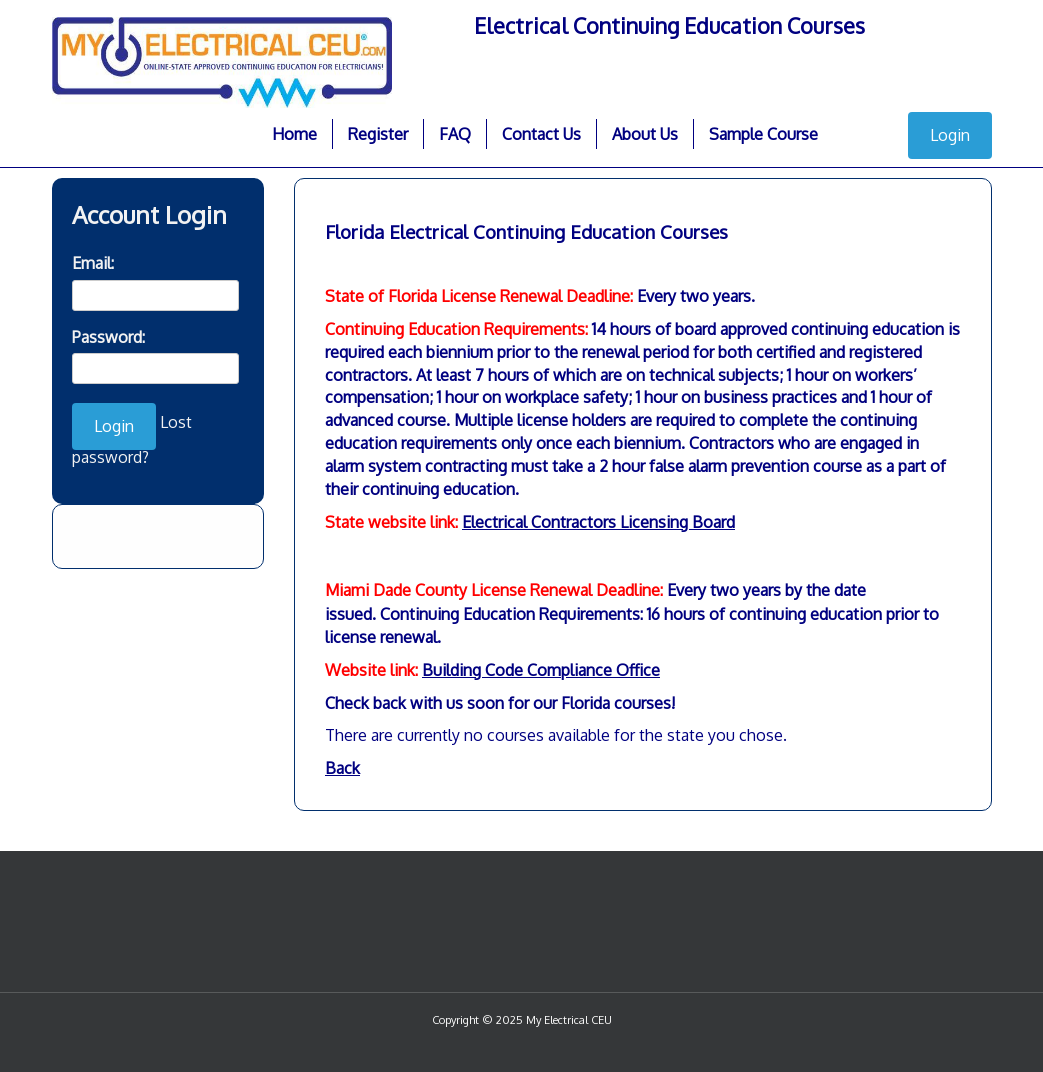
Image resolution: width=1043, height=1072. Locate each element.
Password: (108, 337)
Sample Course (763, 134)
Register (378, 134)
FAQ (455, 134)
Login (950, 135)
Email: (93, 263)
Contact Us (541, 134)
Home (294, 134)
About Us (645, 134)
